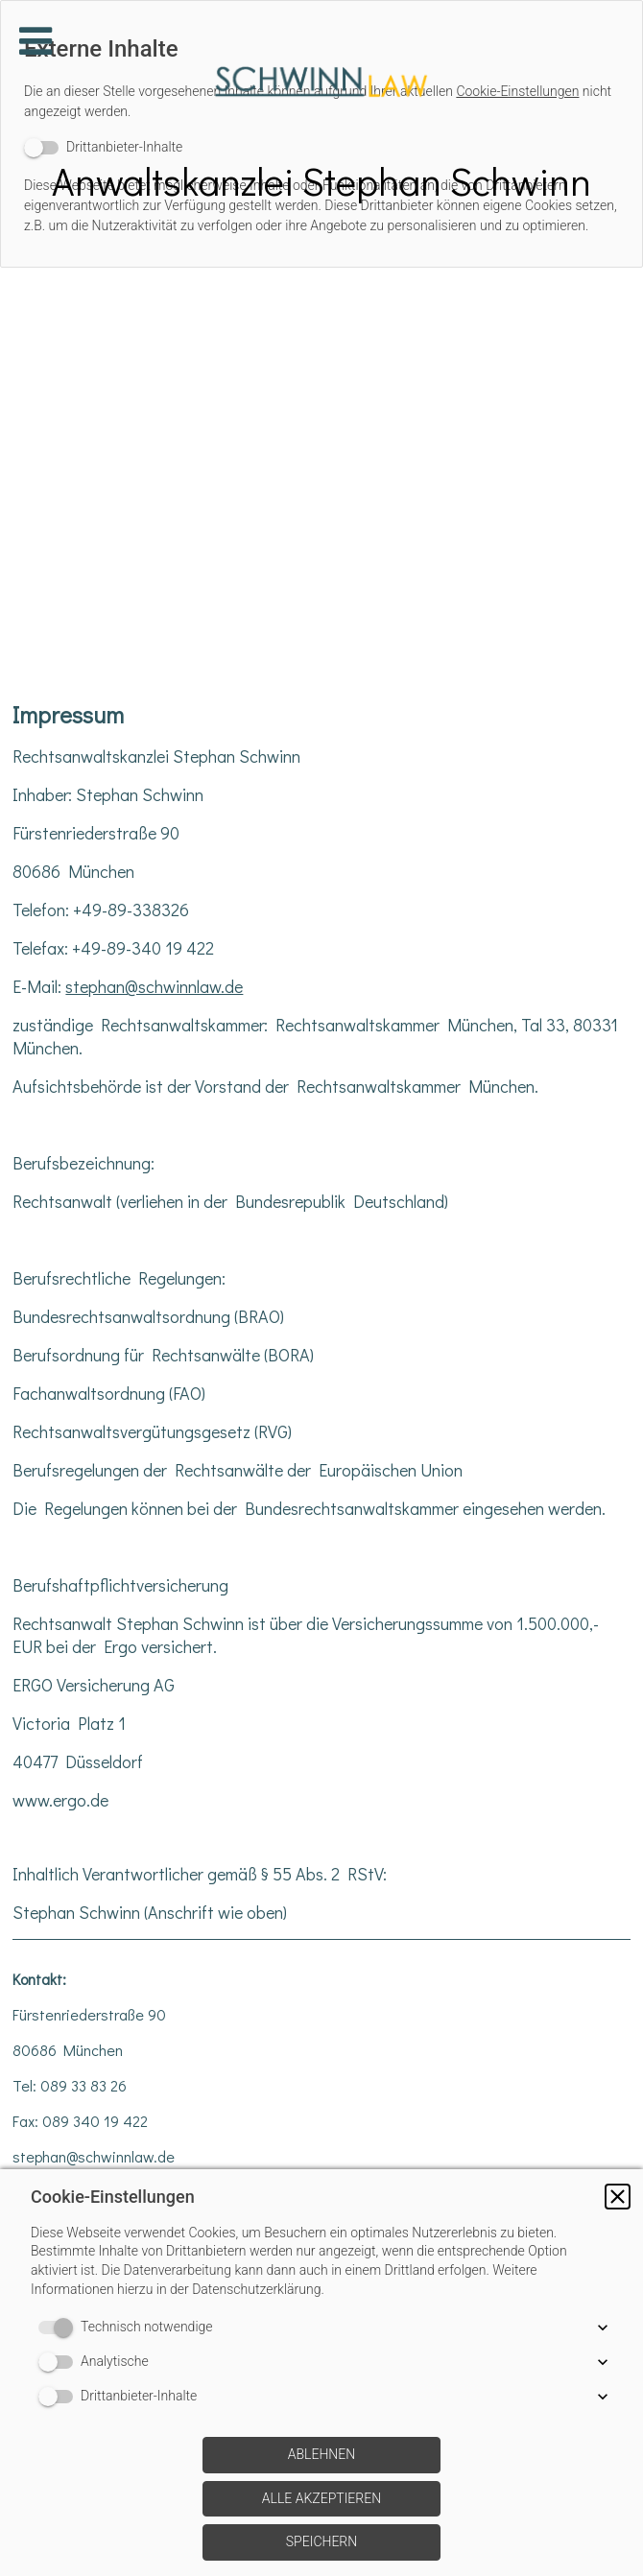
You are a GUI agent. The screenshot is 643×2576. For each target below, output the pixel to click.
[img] (321, 81)
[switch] (59, 2327)
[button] (618, 2197)
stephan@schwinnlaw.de (154, 986)
